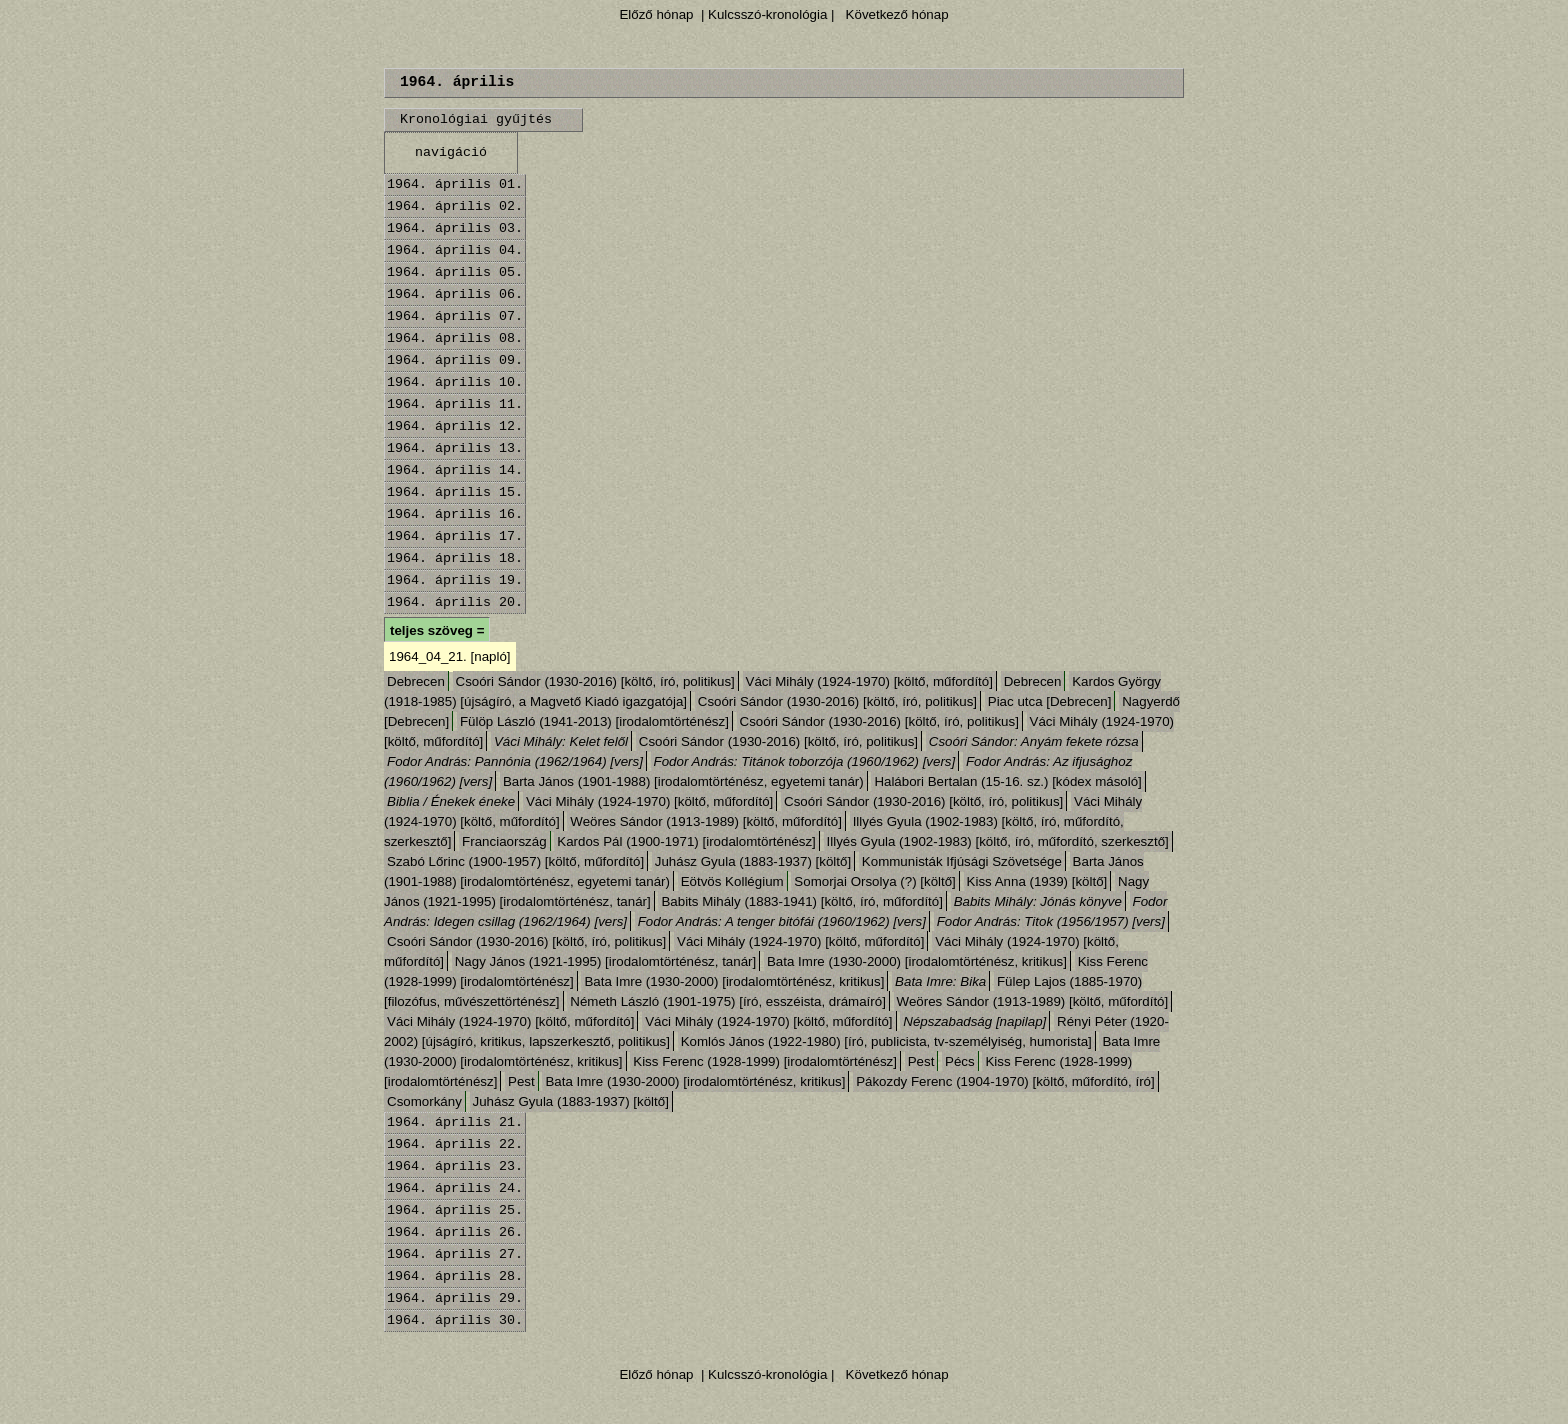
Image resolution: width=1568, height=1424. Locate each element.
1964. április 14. (455, 470)
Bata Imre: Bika (940, 981)
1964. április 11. (455, 404)
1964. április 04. (455, 250)
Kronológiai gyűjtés (476, 119)
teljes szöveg (431, 630)
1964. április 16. (455, 514)
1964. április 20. (455, 602)
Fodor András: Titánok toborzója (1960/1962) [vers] (805, 761)
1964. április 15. (455, 492)
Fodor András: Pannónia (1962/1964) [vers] (515, 761)
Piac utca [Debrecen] (1050, 701)
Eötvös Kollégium (732, 881)
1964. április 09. (455, 360)
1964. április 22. (455, 1144)
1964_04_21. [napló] (450, 656)
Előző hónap (656, 14)
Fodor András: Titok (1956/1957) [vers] (1051, 921)
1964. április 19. (455, 580)
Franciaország (504, 841)
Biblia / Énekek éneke (451, 801)
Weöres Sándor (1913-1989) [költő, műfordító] (706, 821)
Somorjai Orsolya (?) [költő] (874, 881)
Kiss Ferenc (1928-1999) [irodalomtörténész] (765, 1061)
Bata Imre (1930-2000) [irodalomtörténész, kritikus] (917, 961)
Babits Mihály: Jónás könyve (1038, 901)
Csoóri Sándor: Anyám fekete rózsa (1034, 741)
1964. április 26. (455, 1232)
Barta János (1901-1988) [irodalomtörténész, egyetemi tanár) (683, 781)
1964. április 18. (455, 558)
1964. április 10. (455, 382)
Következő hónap (895, 14)
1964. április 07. (455, 316)
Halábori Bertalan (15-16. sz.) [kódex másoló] (1007, 781)
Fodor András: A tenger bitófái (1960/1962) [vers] (782, 921)
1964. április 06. (455, 294)
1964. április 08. (455, 338)
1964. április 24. (455, 1188)
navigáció (451, 152)
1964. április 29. (455, 1298)
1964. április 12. (455, 426)
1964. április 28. (455, 1276)
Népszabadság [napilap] (974, 1021)
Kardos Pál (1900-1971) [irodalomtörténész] (686, 841)
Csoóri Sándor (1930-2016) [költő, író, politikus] (595, 681)
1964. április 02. (455, 206)
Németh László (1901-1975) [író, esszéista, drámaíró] (728, 1001)
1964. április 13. (455, 448)
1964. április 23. (455, 1166)
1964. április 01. (455, 184)
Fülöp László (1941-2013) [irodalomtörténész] (594, 721)
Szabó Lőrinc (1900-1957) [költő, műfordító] (515, 861)
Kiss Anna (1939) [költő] (1037, 881)
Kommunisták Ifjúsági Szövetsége (962, 861)
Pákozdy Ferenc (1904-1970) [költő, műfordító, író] (1005, 1081)
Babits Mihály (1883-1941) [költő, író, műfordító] (802, 901)
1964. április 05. (455, 272)
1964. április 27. (455, 1254)
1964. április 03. (455, 228)
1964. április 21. (455, 1122)
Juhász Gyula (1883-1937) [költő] (753, 861)
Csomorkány (424, 1101)
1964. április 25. (455, 1210)
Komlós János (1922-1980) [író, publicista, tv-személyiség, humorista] (886, 1041)
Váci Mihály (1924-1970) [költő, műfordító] (869, 681)
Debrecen (416, 681)
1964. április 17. (455, 536)
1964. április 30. (455, 1320)
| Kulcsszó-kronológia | (767, 14)
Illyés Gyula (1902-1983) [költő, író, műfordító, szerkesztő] (998, 841)
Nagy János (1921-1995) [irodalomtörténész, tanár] (606, 961)
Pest (921, 1061)
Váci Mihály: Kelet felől (561, 741)
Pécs (960, 1061)
